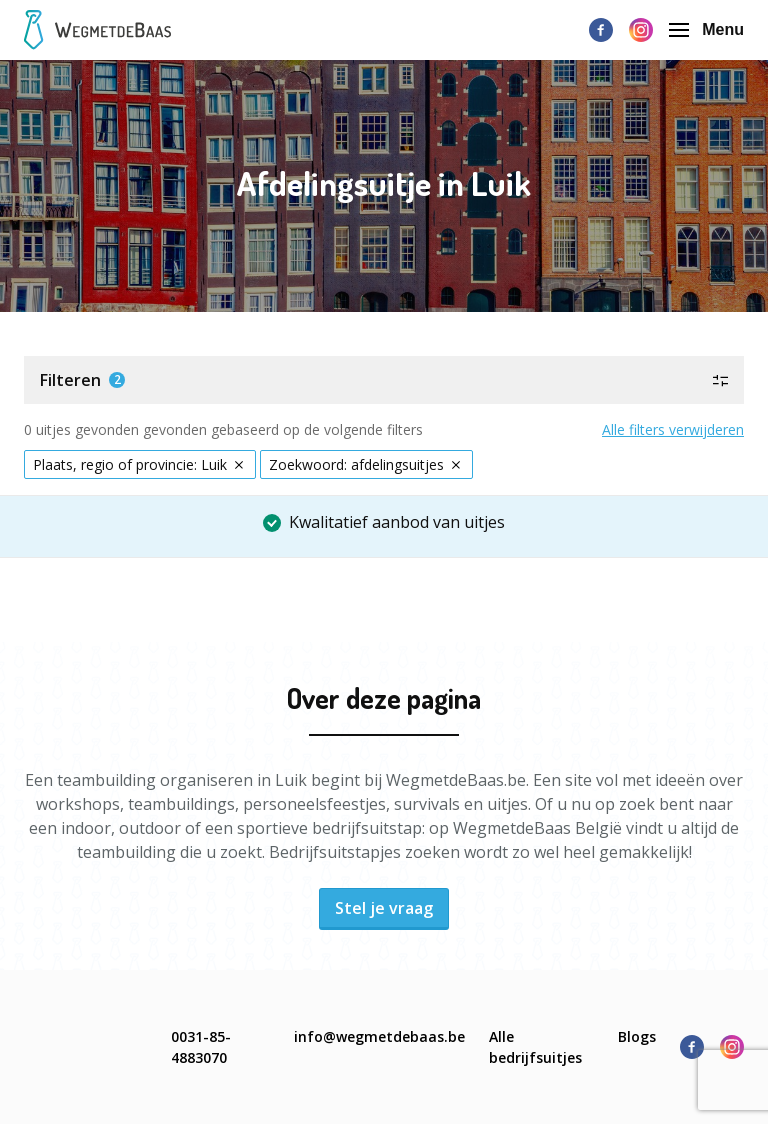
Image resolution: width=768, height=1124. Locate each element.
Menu (706, 29)
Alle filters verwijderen (673, 429)
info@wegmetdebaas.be (379, 1036)
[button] (384, 380)
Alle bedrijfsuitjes (535, 1047)
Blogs (637, 1036)
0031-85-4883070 (201, 1047)
